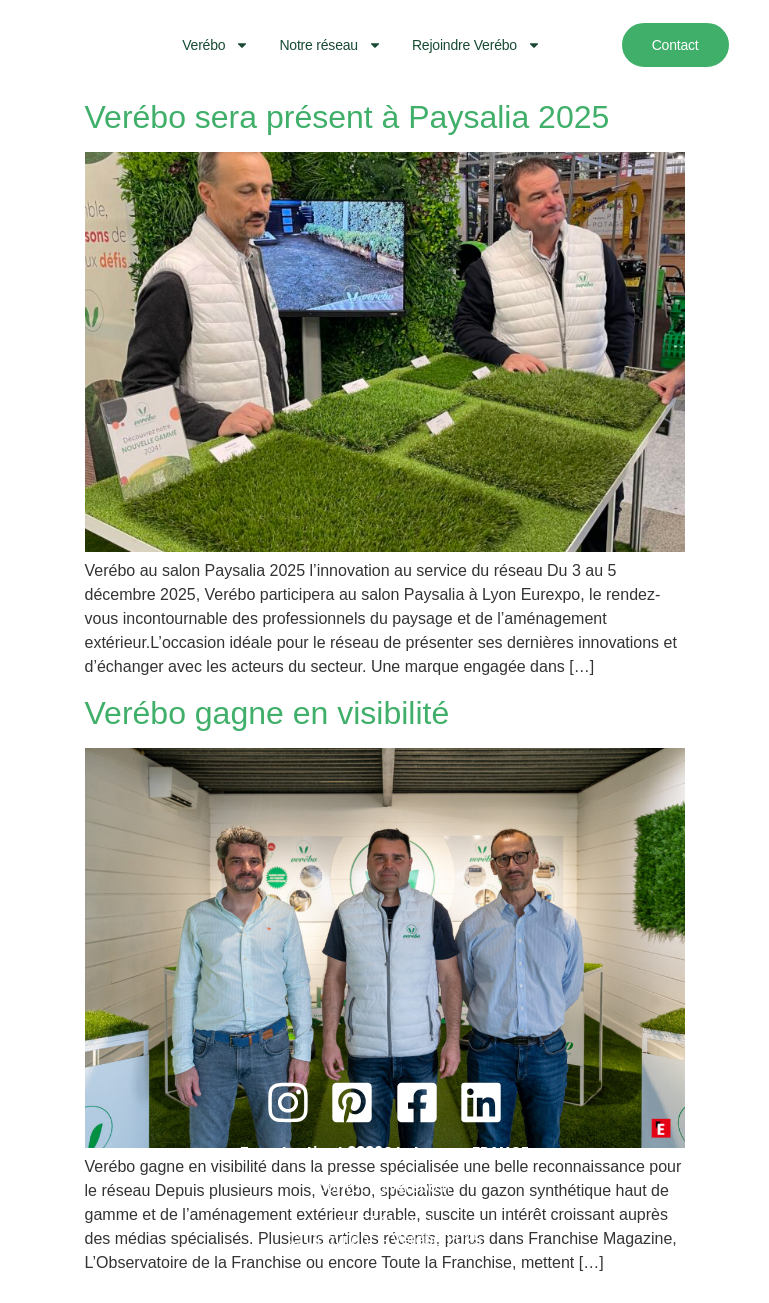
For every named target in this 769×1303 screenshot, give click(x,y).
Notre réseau (330, 45)
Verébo (215, 45)
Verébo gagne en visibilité (267, 713)
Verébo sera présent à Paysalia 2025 (347, 117)
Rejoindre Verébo (476, 45)
